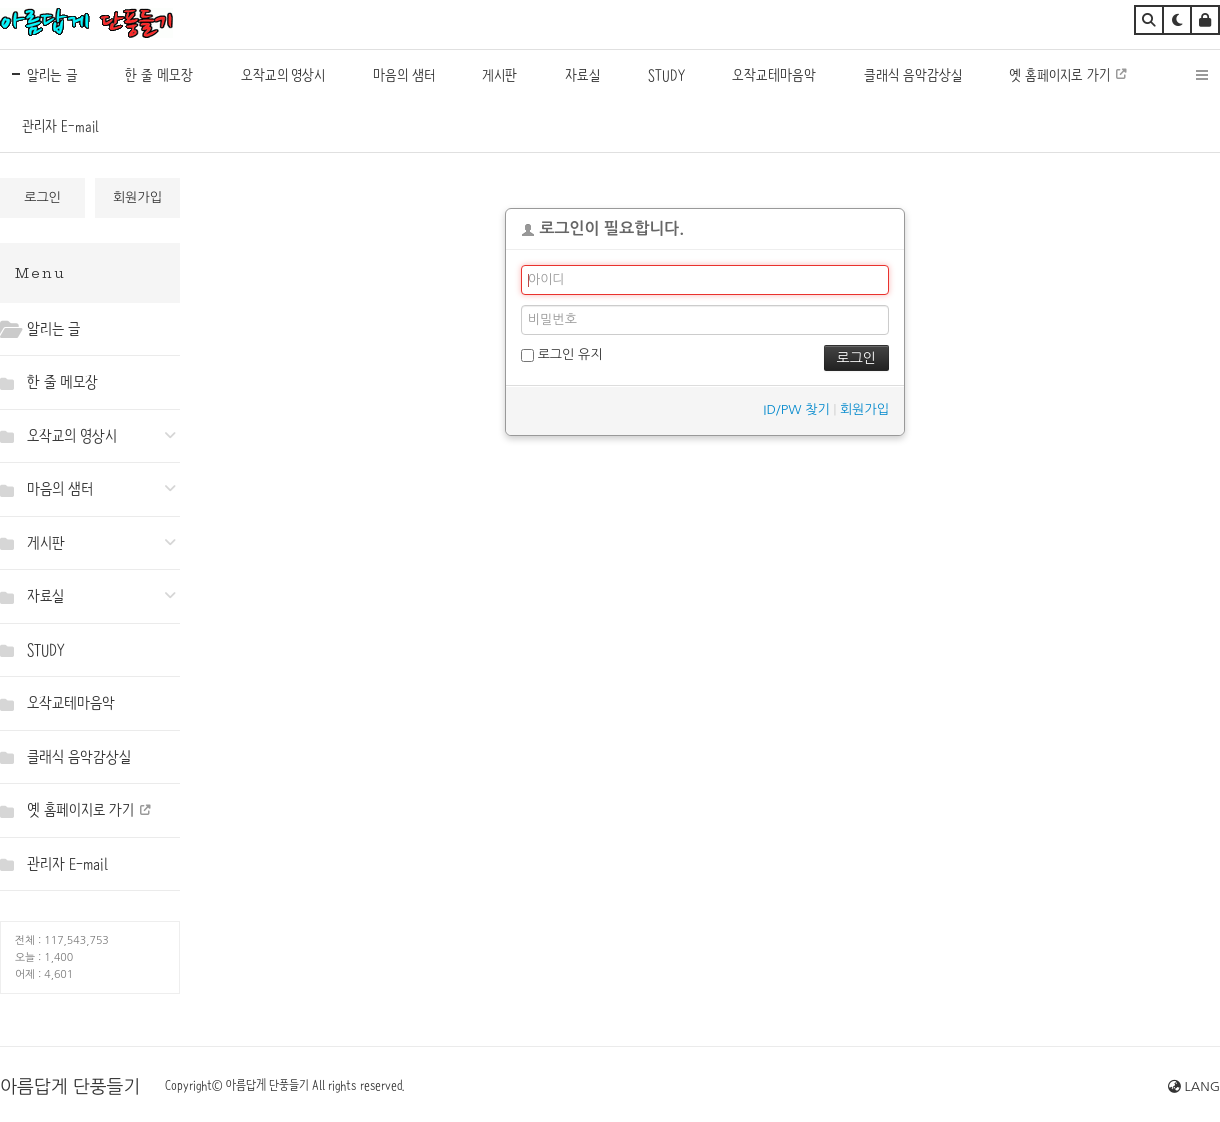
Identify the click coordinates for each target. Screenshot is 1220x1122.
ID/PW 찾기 (796, 409)
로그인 (42, 197)
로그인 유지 (561, 355)
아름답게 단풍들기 (70, 1087)
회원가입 (137, 197)
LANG (1194, 1086)
